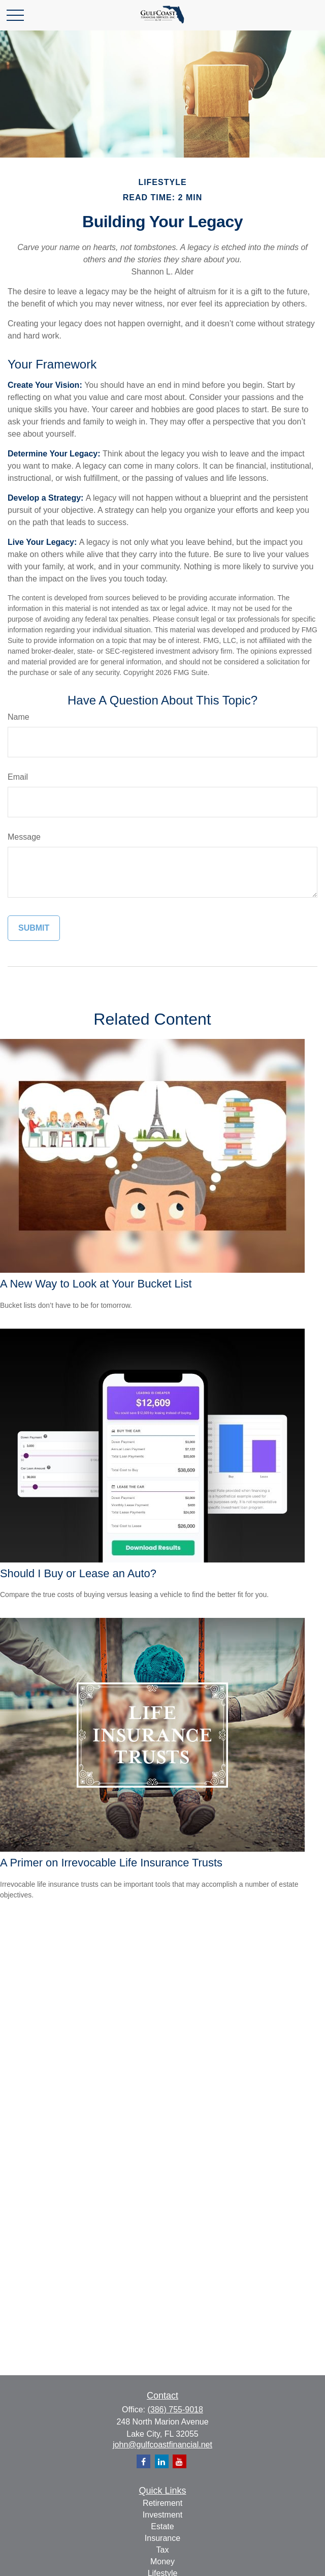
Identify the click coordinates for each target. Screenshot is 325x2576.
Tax (162, 2550)
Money (162, 2561)
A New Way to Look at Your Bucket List (96, 1283)
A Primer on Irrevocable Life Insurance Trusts (111, 1862)
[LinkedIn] (162, 2461)
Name (18, 717)
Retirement (162, 2503)
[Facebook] (143, 2461)
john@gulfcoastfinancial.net (162, 2444)
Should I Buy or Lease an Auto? (78, 1573)
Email (18, 777)
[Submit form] (34, 928)
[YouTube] (179, 2461)
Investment (162, 2514)
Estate (162, 2526)
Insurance (162, 2538)
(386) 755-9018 (175, 2409)
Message (24, 837)
